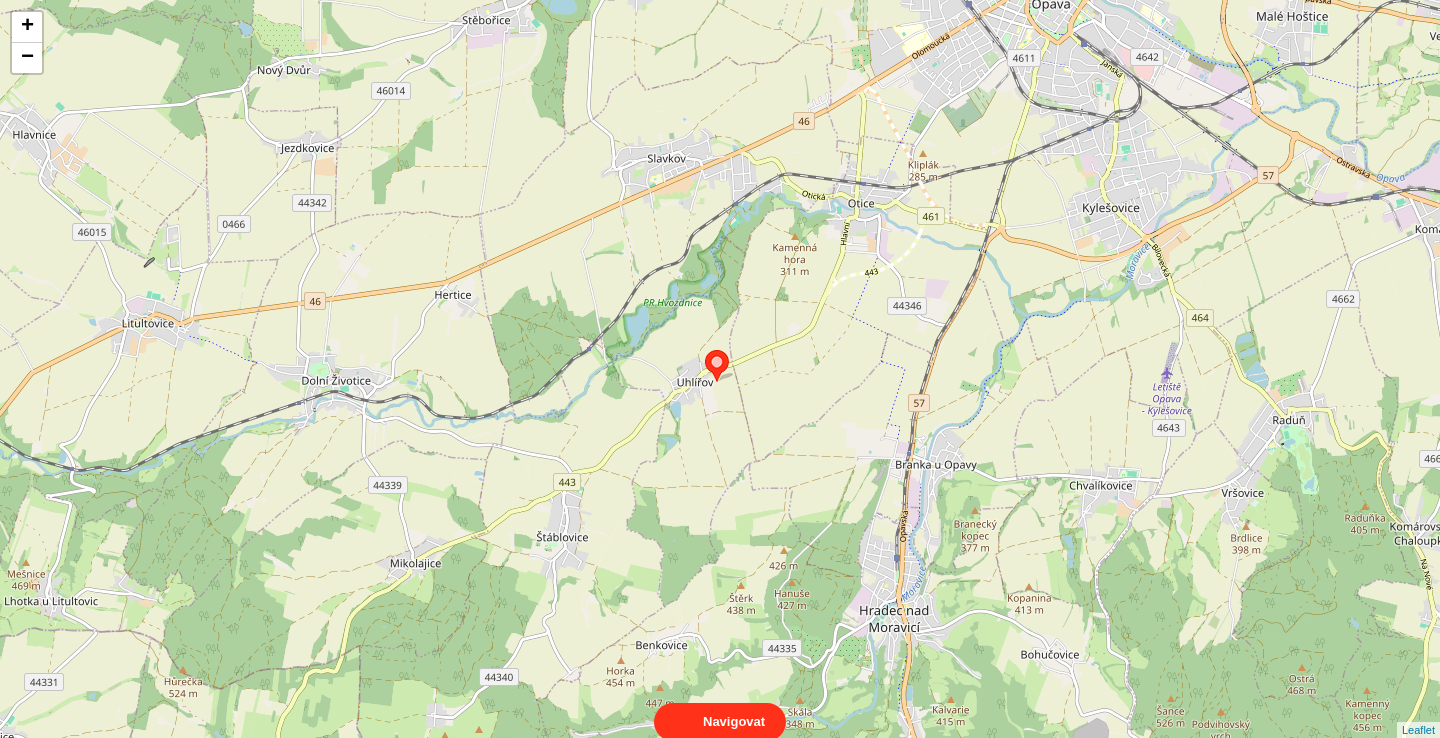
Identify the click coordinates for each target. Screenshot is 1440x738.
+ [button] (27, 27)
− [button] (27, 58)
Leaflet (1418, 712)
